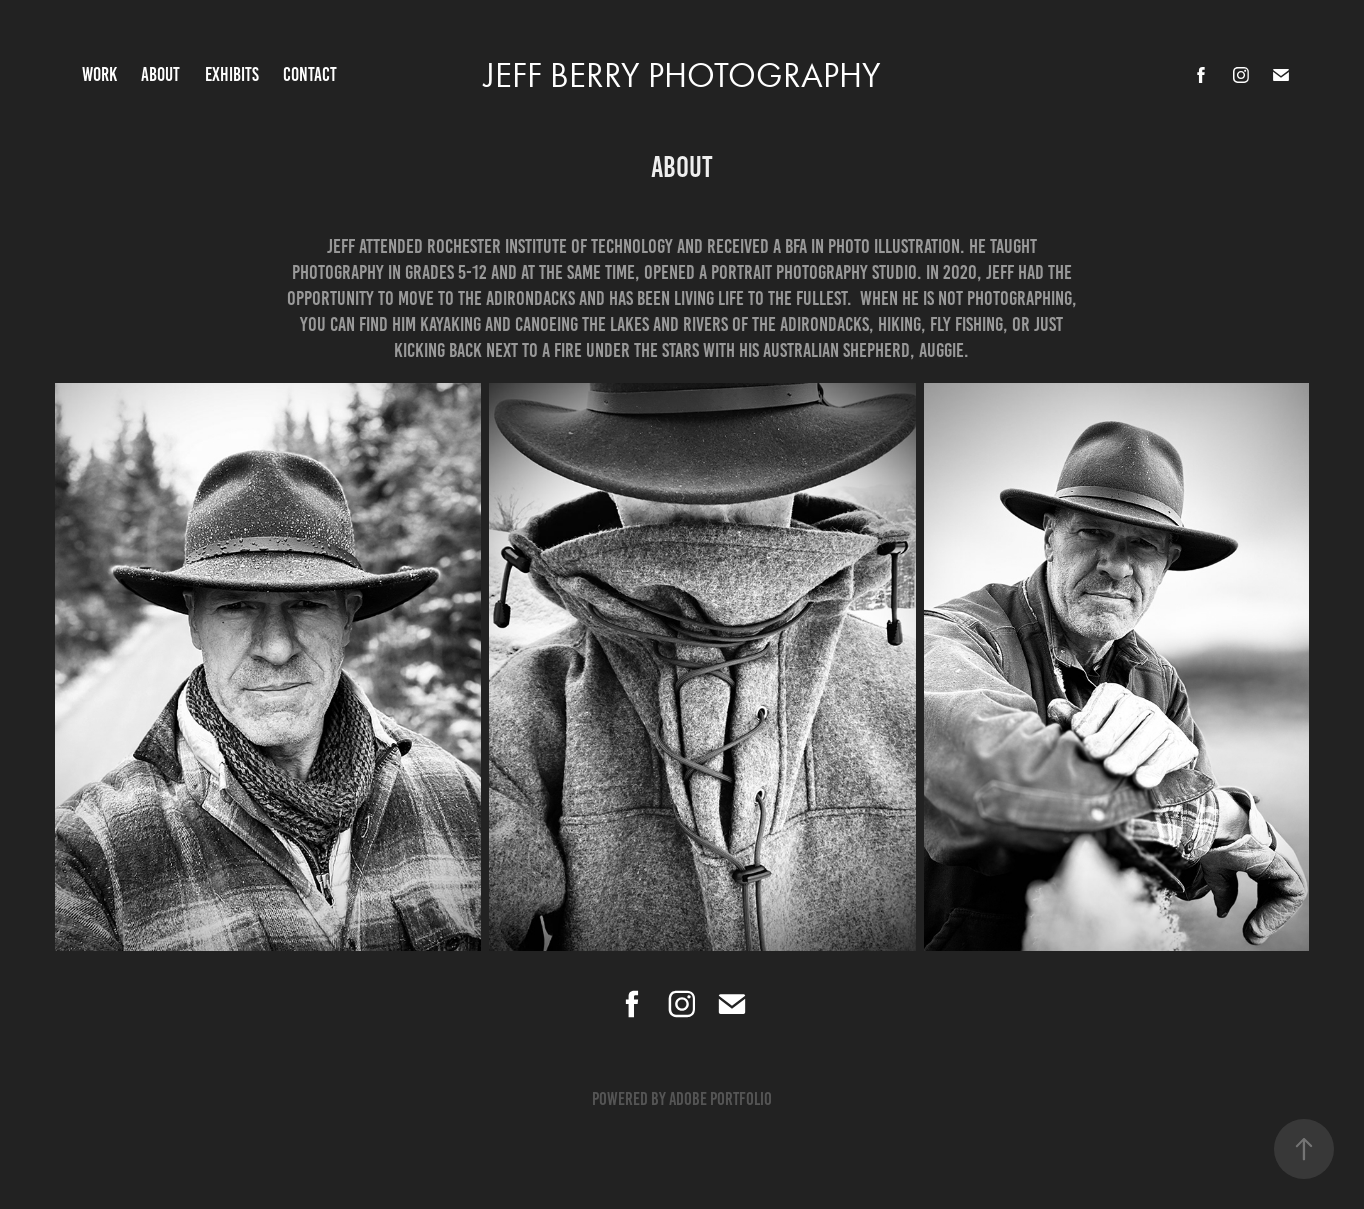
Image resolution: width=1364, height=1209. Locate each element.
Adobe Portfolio (720, 1099)
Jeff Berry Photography (682, 75)
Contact (310, 74)
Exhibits (232, 74)
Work (99, 74)
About (160, 74)
